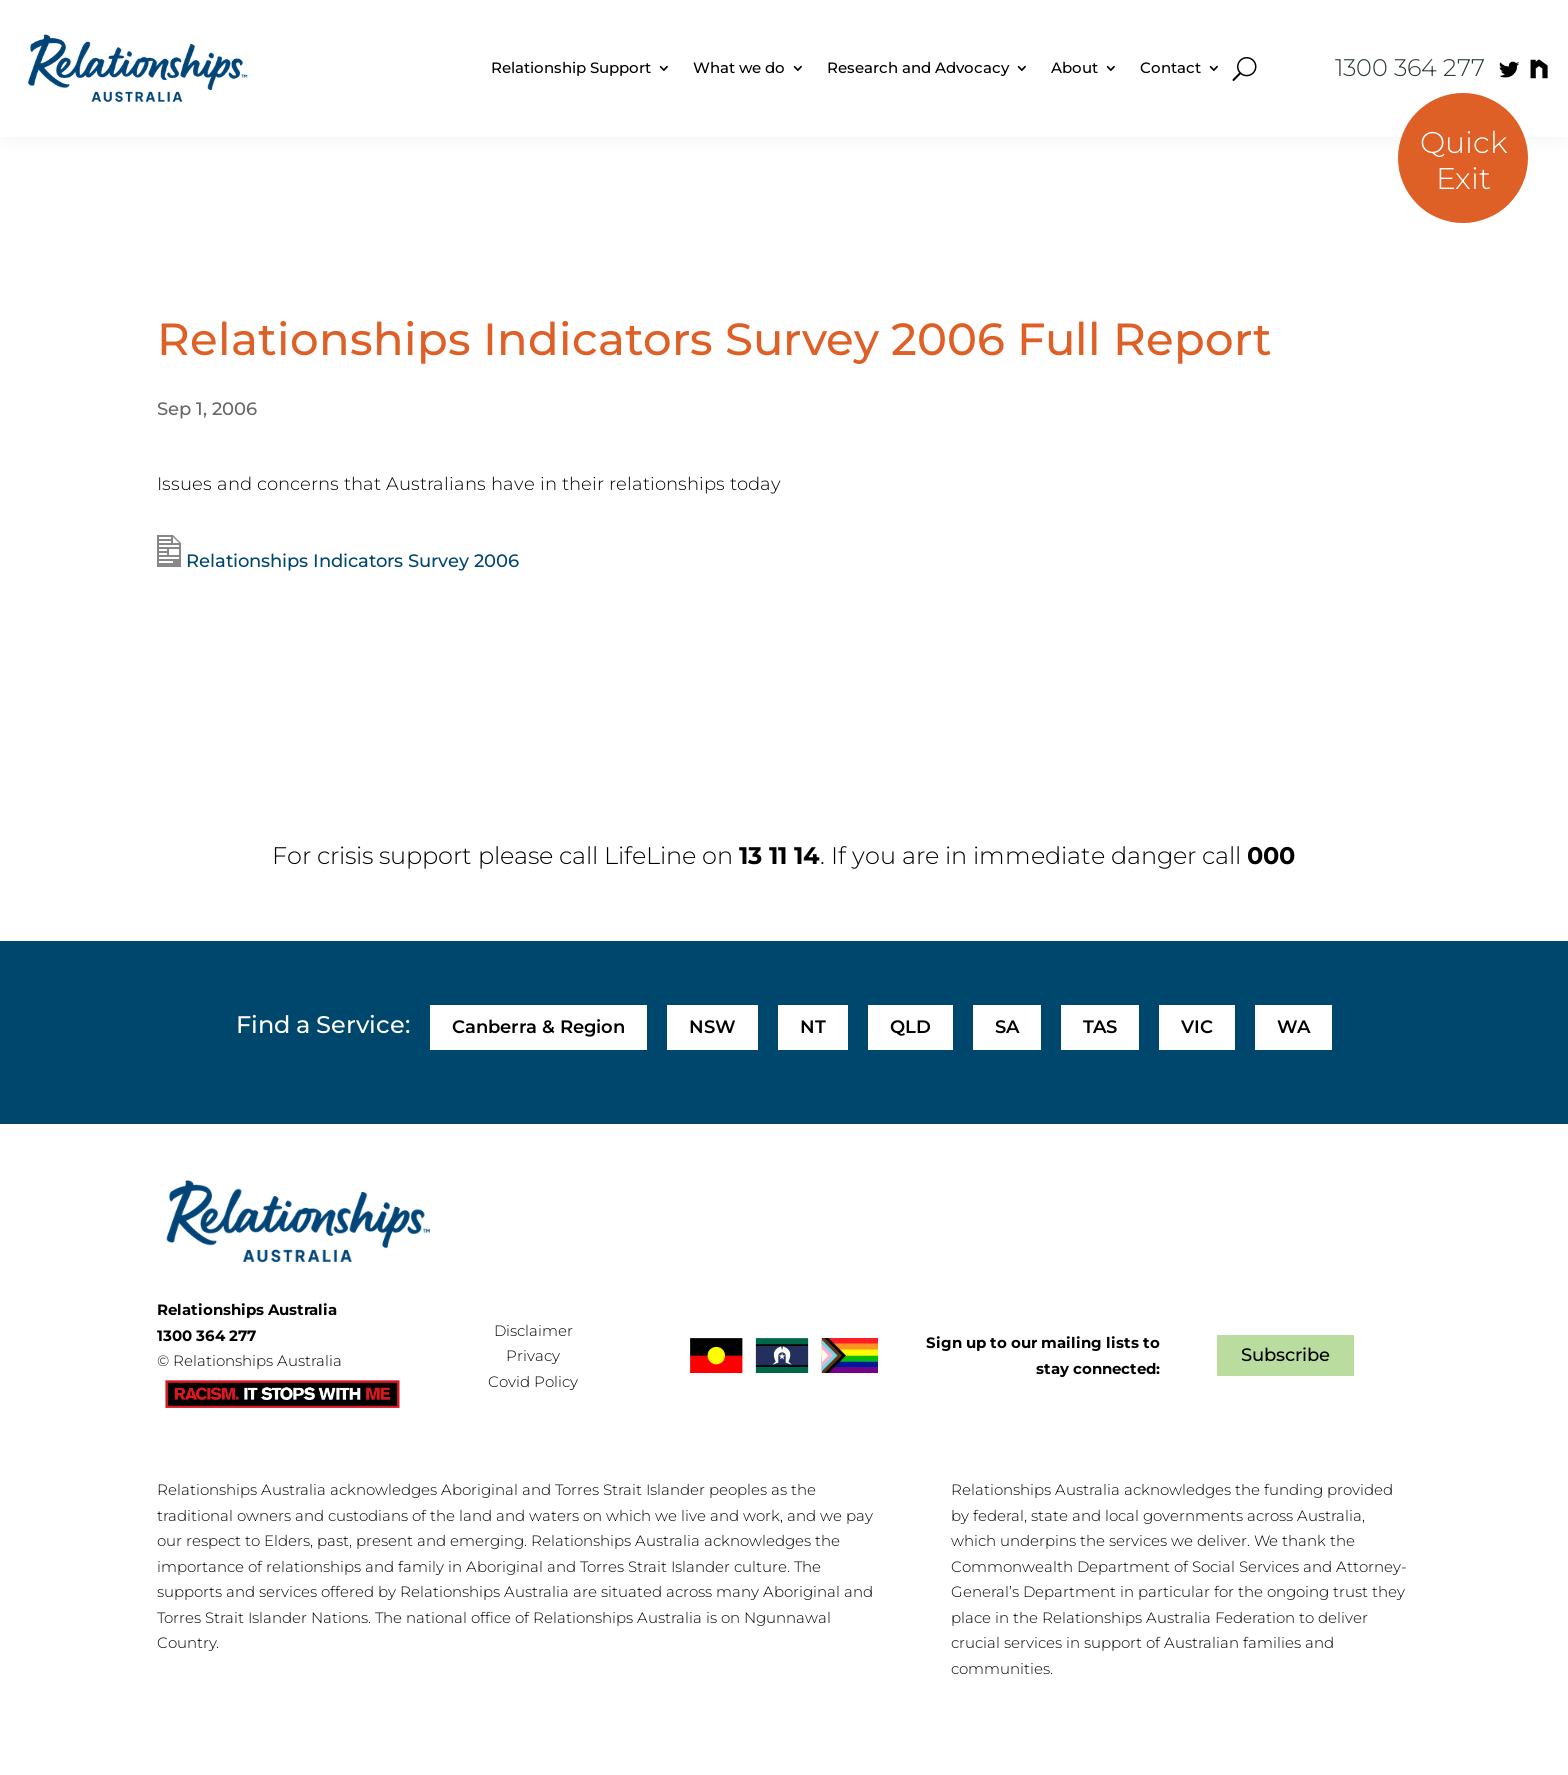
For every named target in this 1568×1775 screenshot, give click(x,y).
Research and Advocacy (918, 67)
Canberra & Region (538, 1027)
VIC (1197, 1027)
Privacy (533, 1355)
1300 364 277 (1410, 67)
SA (1007, 1027)
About (1074, 67)
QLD (910, 1027)
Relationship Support (571, 67)
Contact (1170, 67)
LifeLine (650, 855)
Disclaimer (533, 1330)
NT (813, 1027)
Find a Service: (323, 1024)
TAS (1100, 1027)
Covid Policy (533, 1381)
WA (1293, 1027)
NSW (712, 1027)
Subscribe (1285, 1355)
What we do (739, 67)
